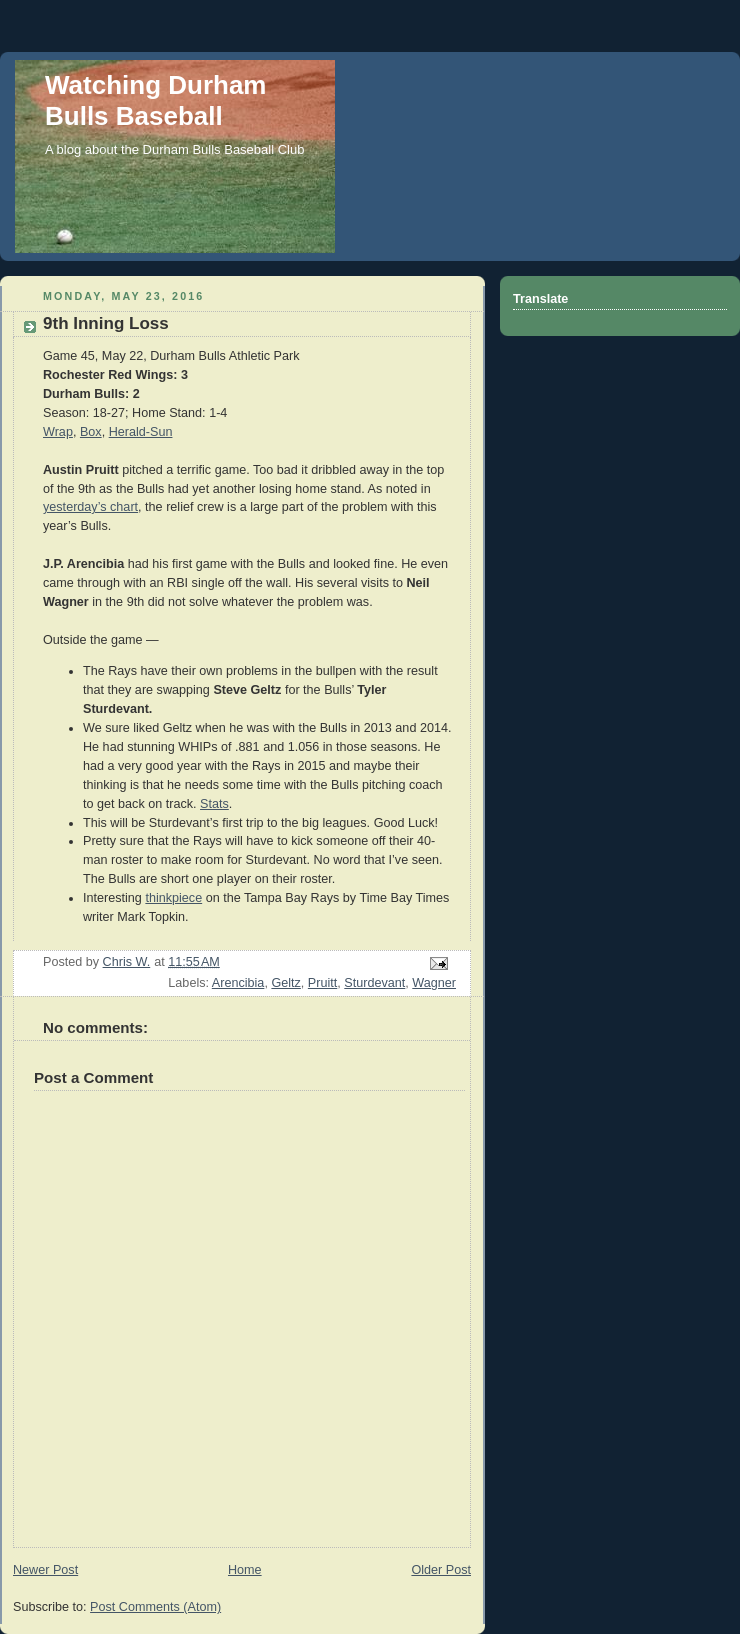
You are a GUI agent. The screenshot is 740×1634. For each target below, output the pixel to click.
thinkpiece (173, 898)
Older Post (441, 1570)
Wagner (434, 983)
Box (91, 432)
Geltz (285, 983)
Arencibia (238, 983)
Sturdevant (374, 983)
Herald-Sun (141, 432)
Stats (214, 804)
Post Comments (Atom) (155, 1607)
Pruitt (322, 983)
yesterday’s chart (90, 507)
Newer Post (45, 1570)
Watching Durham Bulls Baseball (155, 100)
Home (245, 1570)
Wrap (58, 432)
